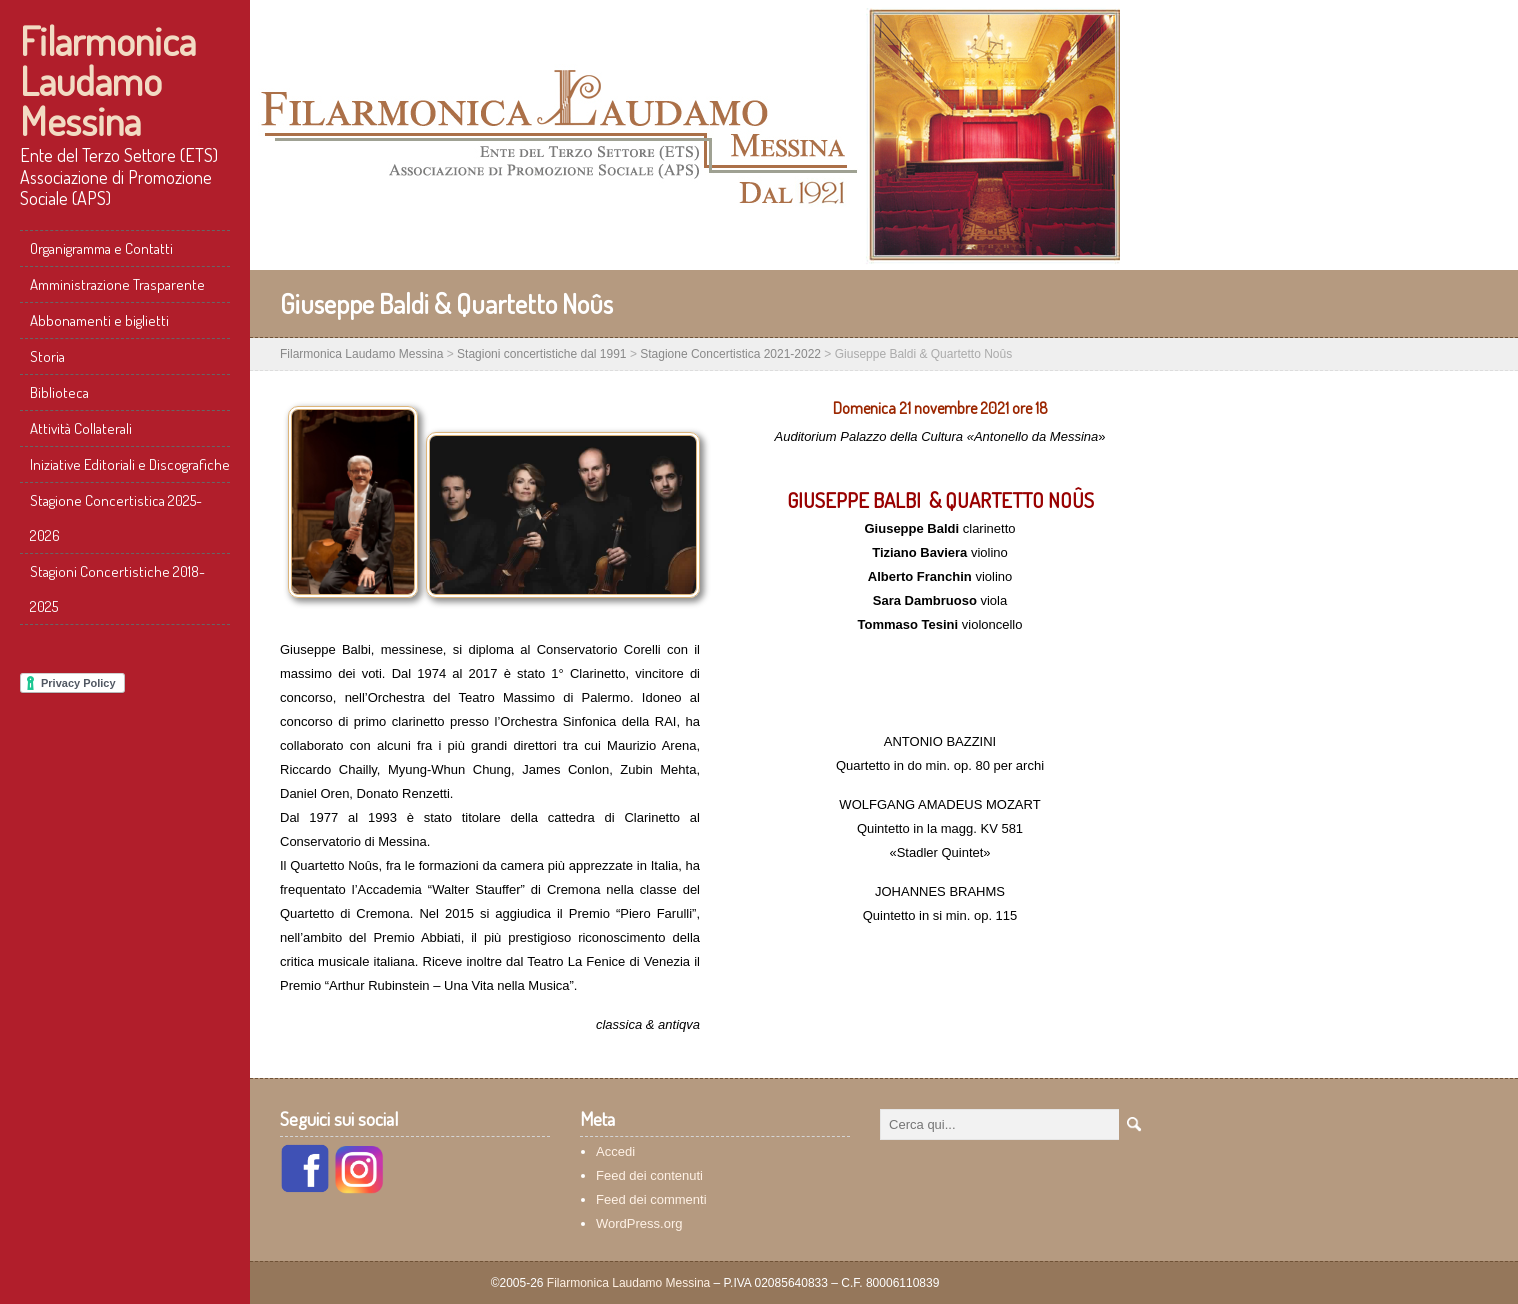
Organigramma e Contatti (101, 248)
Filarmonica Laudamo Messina (108, 80)
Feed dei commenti (651, 1199)
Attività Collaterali (81, 428)
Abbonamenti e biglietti (99, 320)
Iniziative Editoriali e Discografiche (130, 464)
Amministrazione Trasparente (117, 284)
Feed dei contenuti (649, 1175)
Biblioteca (59, 392)
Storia (47, 356)
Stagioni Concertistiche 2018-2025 (117, 589)
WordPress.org (639, 1223)
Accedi (615, 1151)
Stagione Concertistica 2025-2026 (116, 518)
